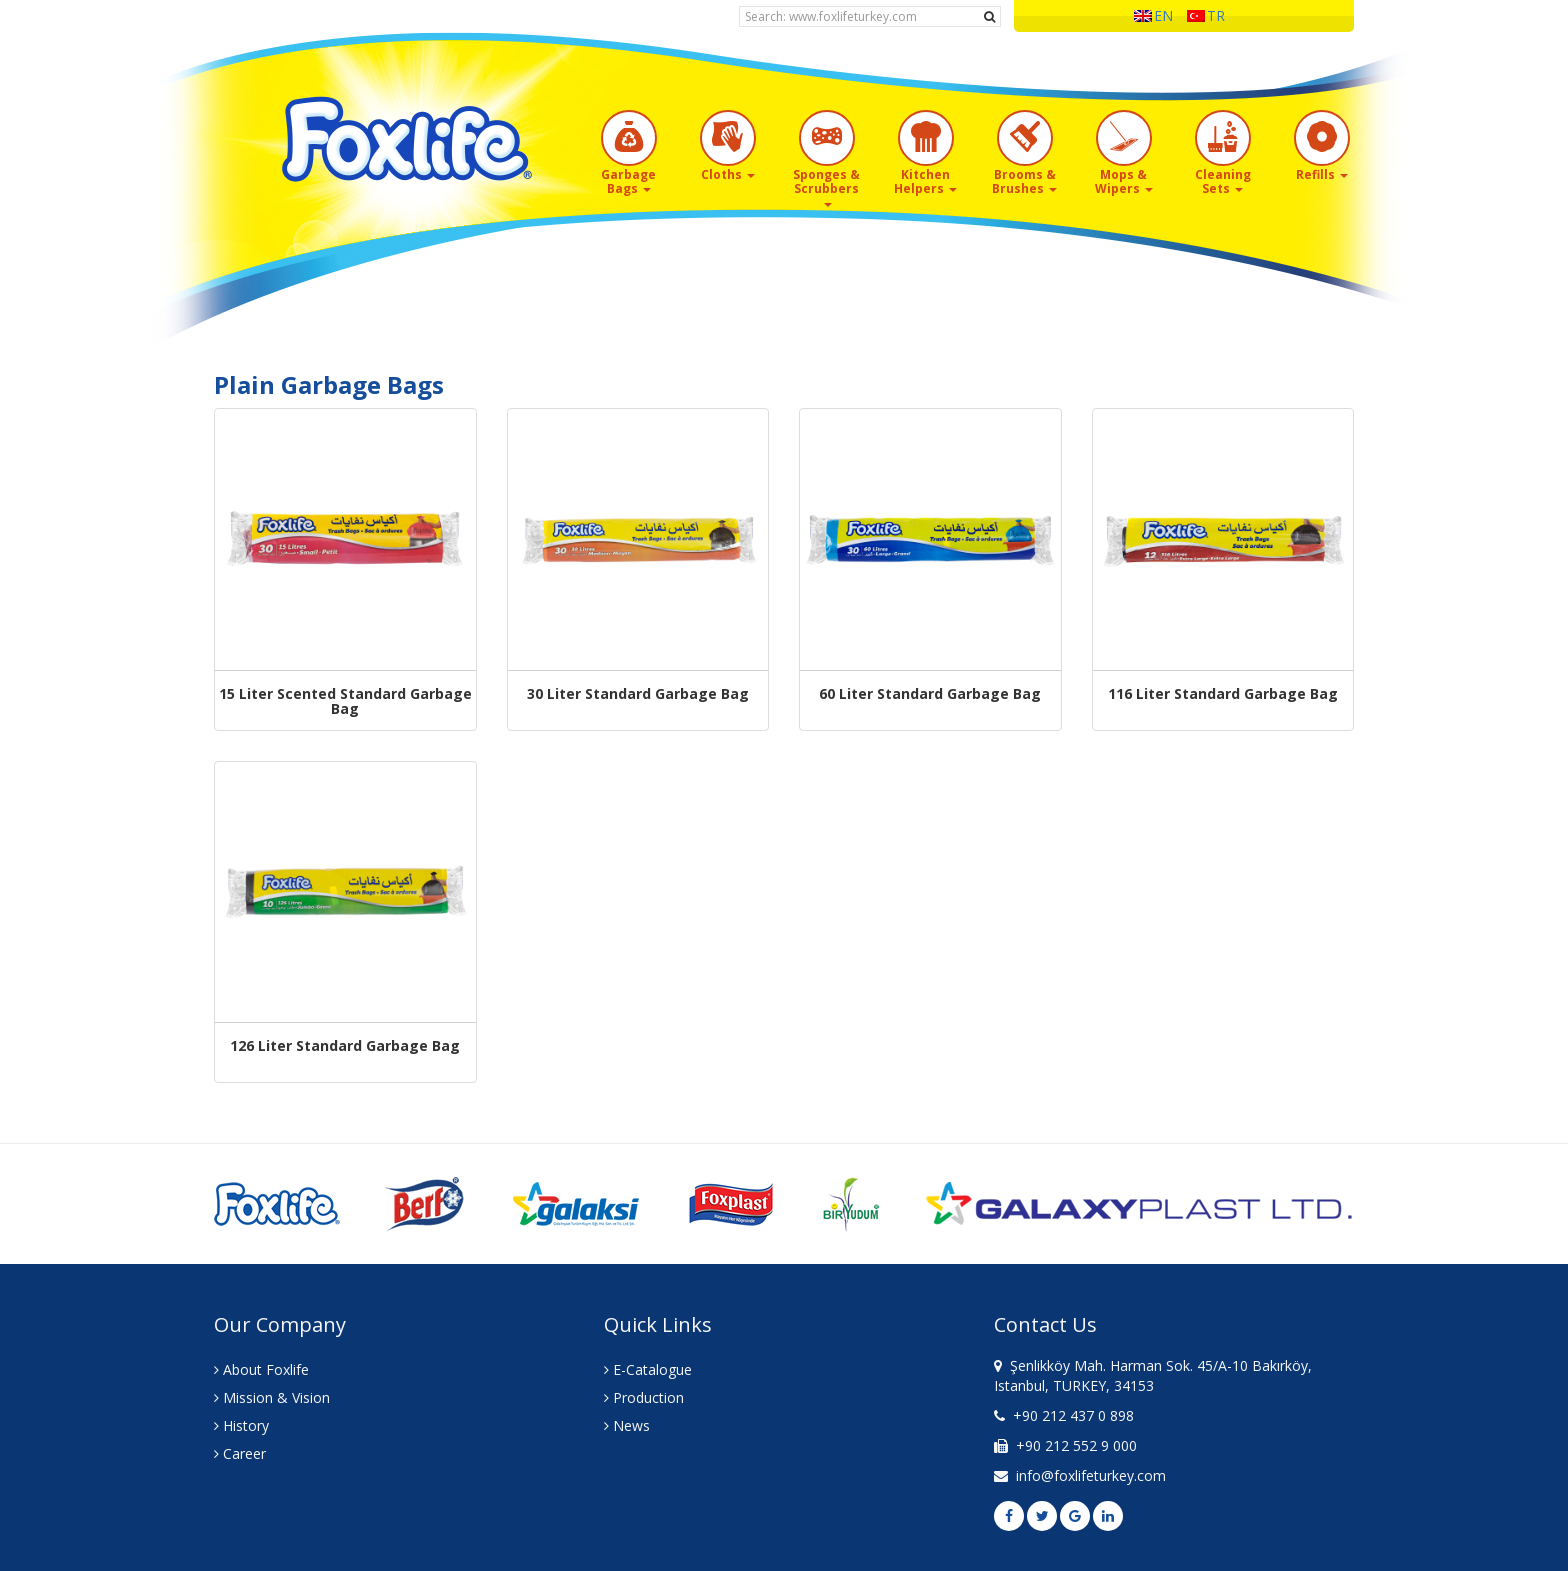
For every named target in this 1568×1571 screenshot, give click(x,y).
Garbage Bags (628, 181)
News (627, 1425)
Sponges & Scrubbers (826, 186)
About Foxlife (261, 1369)
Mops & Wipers (1124, 181)
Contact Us (1045, 1324)
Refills (1322, 174)
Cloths (728, 174)
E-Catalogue (648, 1369)
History (241, 1425)
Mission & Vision (272, 1397)
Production (644, 1397)
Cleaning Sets (1223, 181)
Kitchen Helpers (925, 181)
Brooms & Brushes (1024, 181)
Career (240, 1453)
